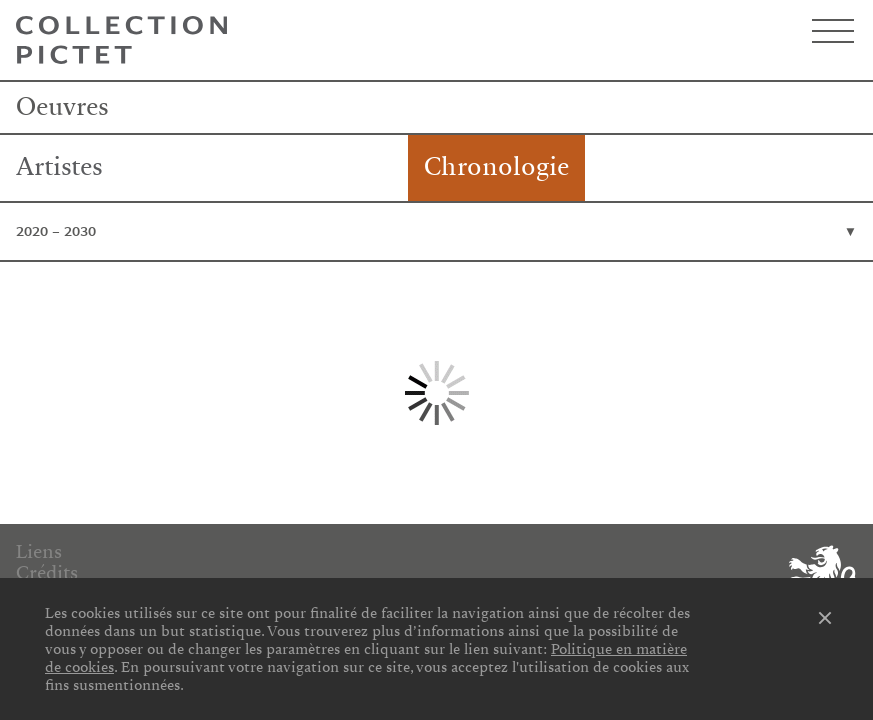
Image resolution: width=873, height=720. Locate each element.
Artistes (59, 167)
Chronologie (496, 167)
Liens (39, 552)
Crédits (47, 573)
